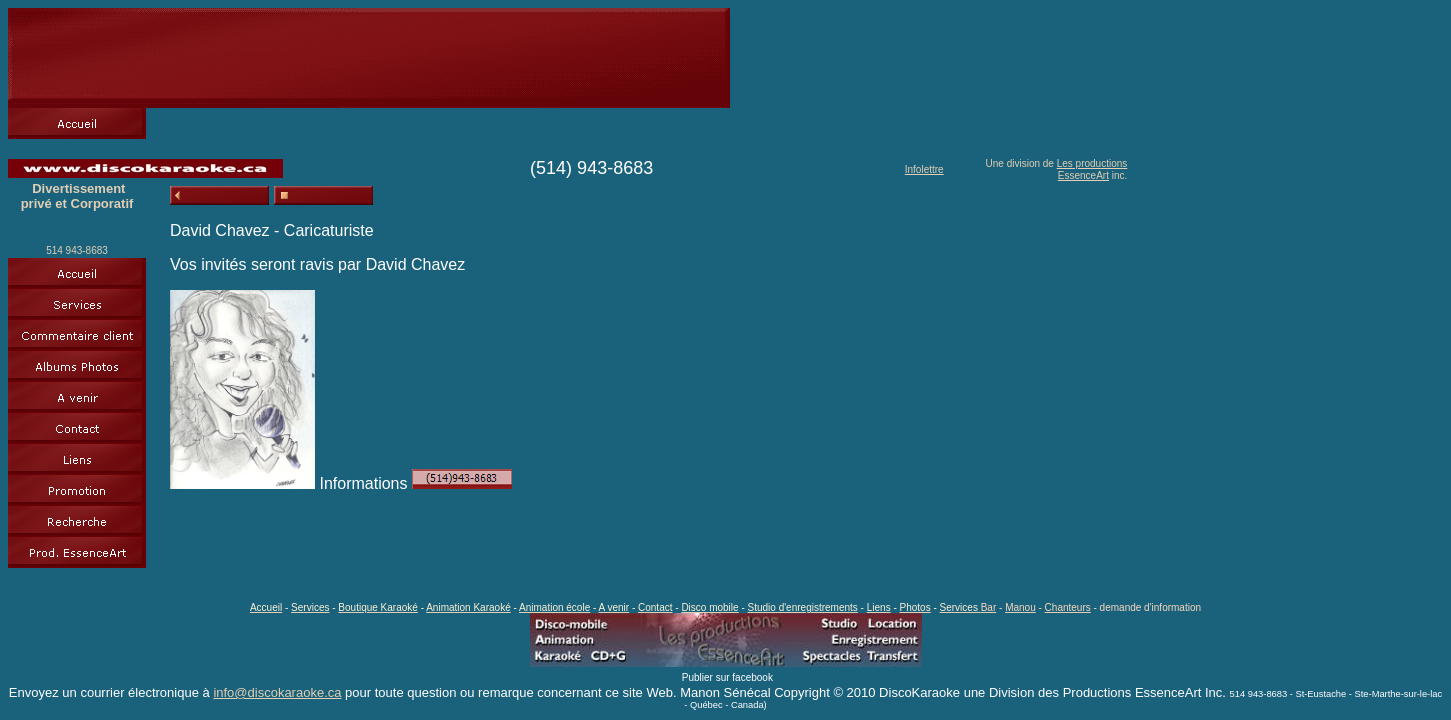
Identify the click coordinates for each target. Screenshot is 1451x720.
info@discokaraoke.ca (277, 692)
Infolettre (924, 169)
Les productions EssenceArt (1092, 169)
